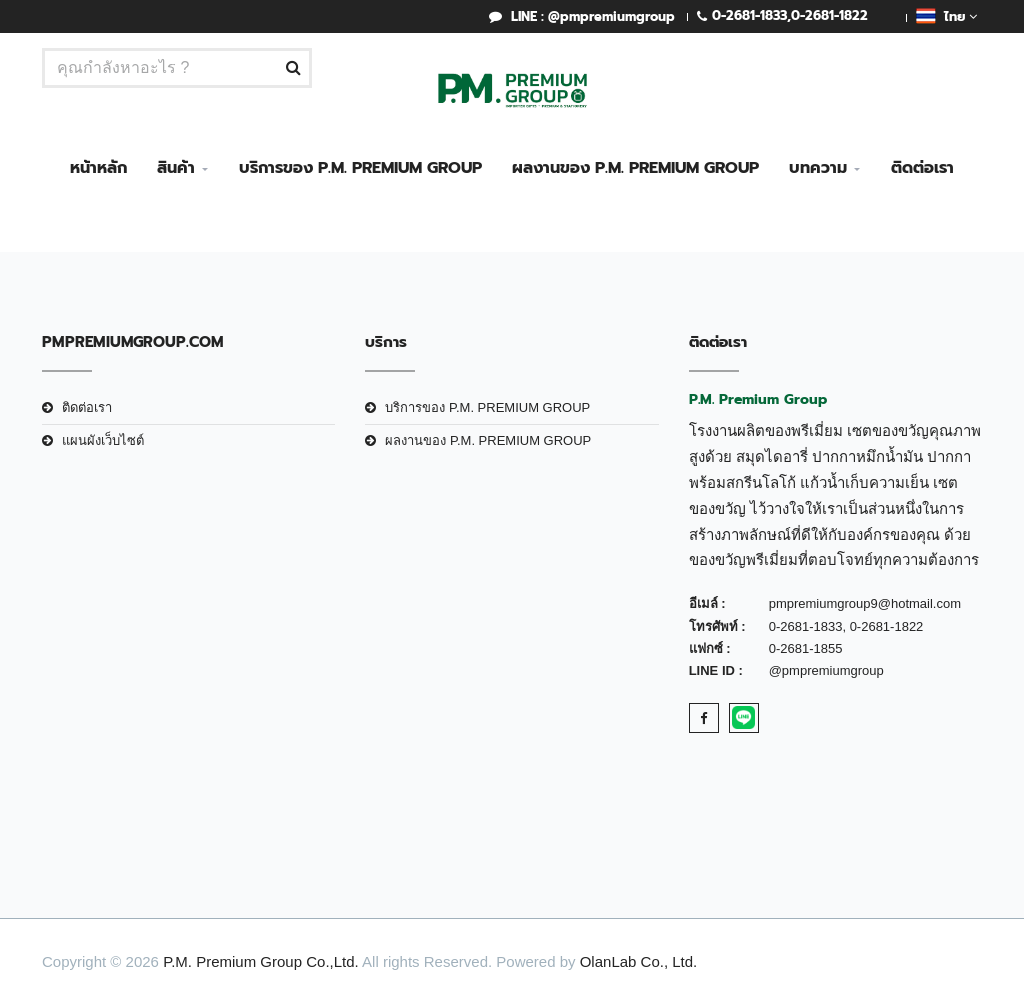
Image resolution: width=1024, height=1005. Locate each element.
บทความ (818, 168)
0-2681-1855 (806, 648)
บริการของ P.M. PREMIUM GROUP (360, 168)
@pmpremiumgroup (826, 670)
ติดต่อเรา (922, 168)
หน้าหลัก (98, 168)
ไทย (946, 16)
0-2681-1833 (749, 15)
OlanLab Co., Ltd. (639, 961)
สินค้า (176, 168)
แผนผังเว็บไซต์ (103, 440)
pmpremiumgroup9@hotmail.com (865, 603)
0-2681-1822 (829, 15)
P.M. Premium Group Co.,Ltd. (261, 961)
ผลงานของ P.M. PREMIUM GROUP (635, 168)
